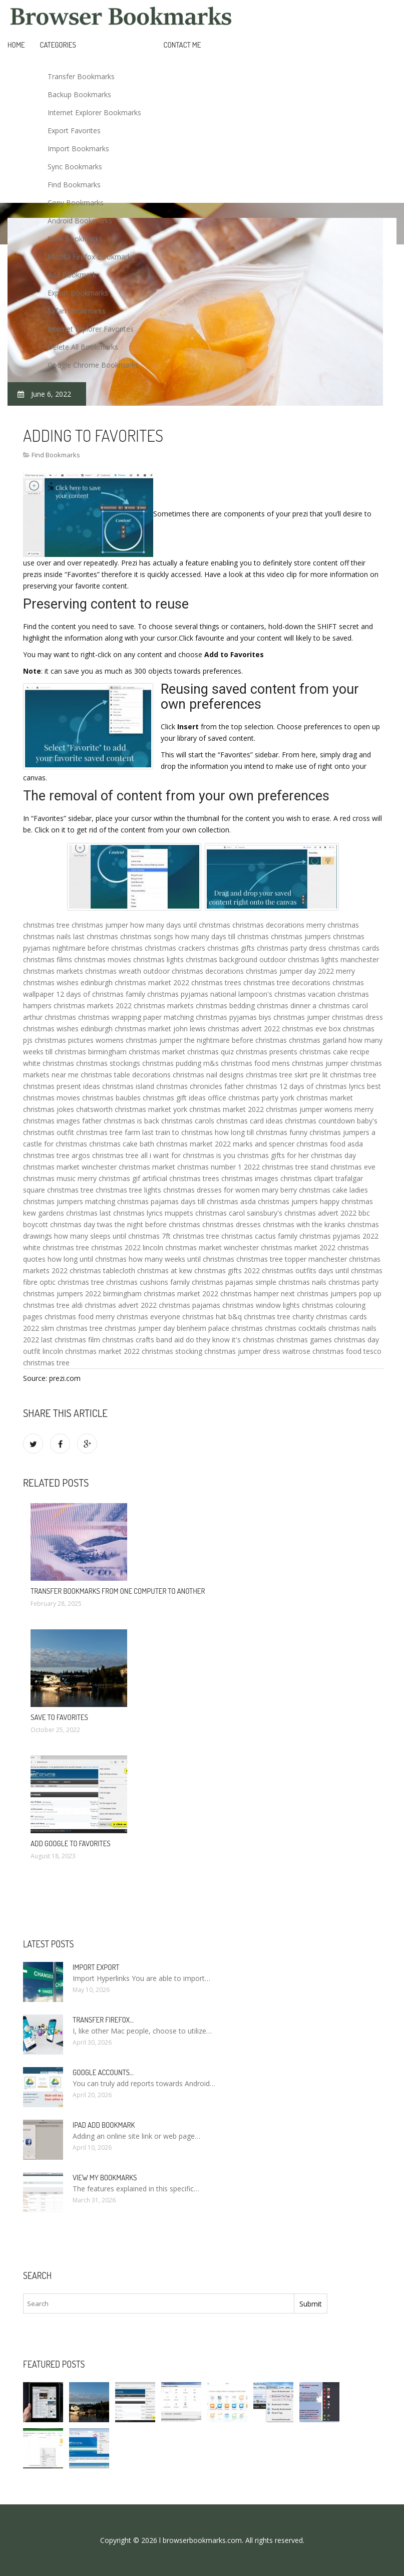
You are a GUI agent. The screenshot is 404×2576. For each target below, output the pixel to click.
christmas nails (47, 936)
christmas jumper (100, 925)
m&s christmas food (236, 1063)
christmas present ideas (61, 1086)
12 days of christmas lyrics (322, 1086)
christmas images (249, 1178)
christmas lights (158, 959)
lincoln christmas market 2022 (91, 1351)
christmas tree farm (108, 1132)
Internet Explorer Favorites (91, 329)
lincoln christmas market (182, 1247)
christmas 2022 (116, 1247)
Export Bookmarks (78, 293)
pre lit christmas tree (343, 1074)
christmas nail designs (208, 1074)
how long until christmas (87, 1259)
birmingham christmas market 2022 (160, 1293)
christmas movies (102, 959)
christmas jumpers (301, 936)
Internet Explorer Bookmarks (94, 112)
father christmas (250, 1086)
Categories (58, 45)
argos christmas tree (105, 1155)
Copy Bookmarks (76, 202)
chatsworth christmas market (123, 1109)
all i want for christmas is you (188, 1155)
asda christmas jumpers (279, 1201)
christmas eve (352, 1167)
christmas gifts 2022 (227, 1270)
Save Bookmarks (75, 238)
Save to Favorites (59, 1717)
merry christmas (332, 925)
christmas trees (216, 982)
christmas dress (357, 1017)
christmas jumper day (140, 1328)
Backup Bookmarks (79, 94)
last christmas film (70, 1339)
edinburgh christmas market (126, 1028)
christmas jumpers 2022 (62, 1293)
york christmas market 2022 (218, 1109)
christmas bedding (225, 1005)
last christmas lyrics (131, 1213)
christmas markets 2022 (93, 1005)
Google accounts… (103, 2072)
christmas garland (317, 1040)
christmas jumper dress (242, 1351)
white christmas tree (56, 1247)
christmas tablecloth (102, 1270)
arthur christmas (49, 1017)
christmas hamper (249, 1293)
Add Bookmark (72, 274)
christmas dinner (283, 1005)
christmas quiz (210, 1051)
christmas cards (353, 948)
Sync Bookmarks (75, 166)
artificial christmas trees (180, 1178)
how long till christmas (251, 1132)
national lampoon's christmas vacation (272, 994)
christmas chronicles (189, 1086)
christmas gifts (231, 948)
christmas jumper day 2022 (290, 971)
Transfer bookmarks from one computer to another (118, 1591)
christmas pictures (64, 1040)
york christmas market (316, 1097)
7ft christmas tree (190, 1236)
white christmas (48, 1063)
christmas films (47, 959)
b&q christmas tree (259, 1316)
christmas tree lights (128, 1190)
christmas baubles (111, 1097)
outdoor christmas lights (298, 959)
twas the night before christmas (148, 1224)
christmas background (221, 959)
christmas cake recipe (334, 1051)
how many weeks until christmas (181, 1259)
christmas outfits (289, 1270)
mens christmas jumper (310, 1063)
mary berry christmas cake (304, 1190)
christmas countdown (320, 1120)
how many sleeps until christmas (107, 1236)
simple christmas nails (290, 1282)
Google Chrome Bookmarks (93, 365)
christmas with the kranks (304, 1224)
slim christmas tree (72, 1328)
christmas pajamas (189, 1305)
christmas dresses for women (211, 1190)
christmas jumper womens (309, 1109)
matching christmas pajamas (132, 1201)
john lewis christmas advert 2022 (226, 1028)
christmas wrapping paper (120, 1017)
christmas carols (187, 1120)
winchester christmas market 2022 (279, 1247)
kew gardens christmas (60, 1213)
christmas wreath (113, 971)
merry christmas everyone (138, 1316)
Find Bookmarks (74, 184)
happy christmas (346, 1201)
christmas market (51, 1167)
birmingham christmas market (136, 1051)
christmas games (304, 1339)
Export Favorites (74, 130)
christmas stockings (108, 1063)
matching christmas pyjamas (210, 1017)
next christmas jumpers (319, 1293)
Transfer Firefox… (103, 2020)
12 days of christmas (90, 994)
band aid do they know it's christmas (215, 1339)
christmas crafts (128, 1339)
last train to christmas (177, 1132)
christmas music (49, 1178)
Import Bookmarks (78, 148)
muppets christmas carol (205, 1213)
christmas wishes (51, 1028)
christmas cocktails (295, 1328)
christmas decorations (268, 925)
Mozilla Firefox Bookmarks (91, 256)
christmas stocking (172, 1351)
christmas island (128, 1086)
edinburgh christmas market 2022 (135, 982)
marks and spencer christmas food (289, 1144)
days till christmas (209, 1201)
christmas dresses (231, 1224)
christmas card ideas (249, 1120)
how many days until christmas (180, 925)
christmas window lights (261, 1305)
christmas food (69, 1316)
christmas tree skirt (277, 1074)
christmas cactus (248, 1236)
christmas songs (146, 936)
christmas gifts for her (273, 1155)
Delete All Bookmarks (83, 347)
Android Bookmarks (80, 220)
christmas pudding (171, 1063)
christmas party (353, 1282)
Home (16, 45)
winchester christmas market (128, 1167)
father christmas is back (120, 1120)
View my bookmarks (105, 2177)
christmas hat (204, 1316)
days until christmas (350, 1270)
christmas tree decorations (286, 982)
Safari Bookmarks (77, 311)
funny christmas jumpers (329, 1132)
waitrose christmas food (321, 1351)
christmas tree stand (295, 1167)
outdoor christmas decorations (193, 971)
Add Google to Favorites (71, 1843)
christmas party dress (291, 948)
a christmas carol (340, 1005)
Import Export (96, 1967)
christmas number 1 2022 (218, 1167)
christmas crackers (175, 948)
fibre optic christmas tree (63, 1282)
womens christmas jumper (139, 1040)
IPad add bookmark (104, 2125)
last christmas (95, 936)
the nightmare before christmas (235, 1040)
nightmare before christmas (98, 948)
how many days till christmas (222, 936)
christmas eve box (311, 1028)
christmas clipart (306, 1178)
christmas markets (164, 1005)
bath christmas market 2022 (185, 1144)
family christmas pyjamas (167, 994)
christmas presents (266, 1051)
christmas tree (46, 925)
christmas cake (113, 1144)
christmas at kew (164, 1270)
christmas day (333, 1155)
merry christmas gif (109, 1178)
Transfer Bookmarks (81, 76)
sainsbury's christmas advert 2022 (301, 1213)
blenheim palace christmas (220, 1328)
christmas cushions (137, 1282)
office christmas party (243, 1097)
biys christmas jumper (294, 1017)
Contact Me (182, 45)
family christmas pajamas (211, 1282)
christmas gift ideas (174, 1097)
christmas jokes (48, 1109)
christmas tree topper (271, 1259)
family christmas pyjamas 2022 (328, 1236)
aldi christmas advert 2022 (114, 1305)
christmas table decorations (126, 1074)
